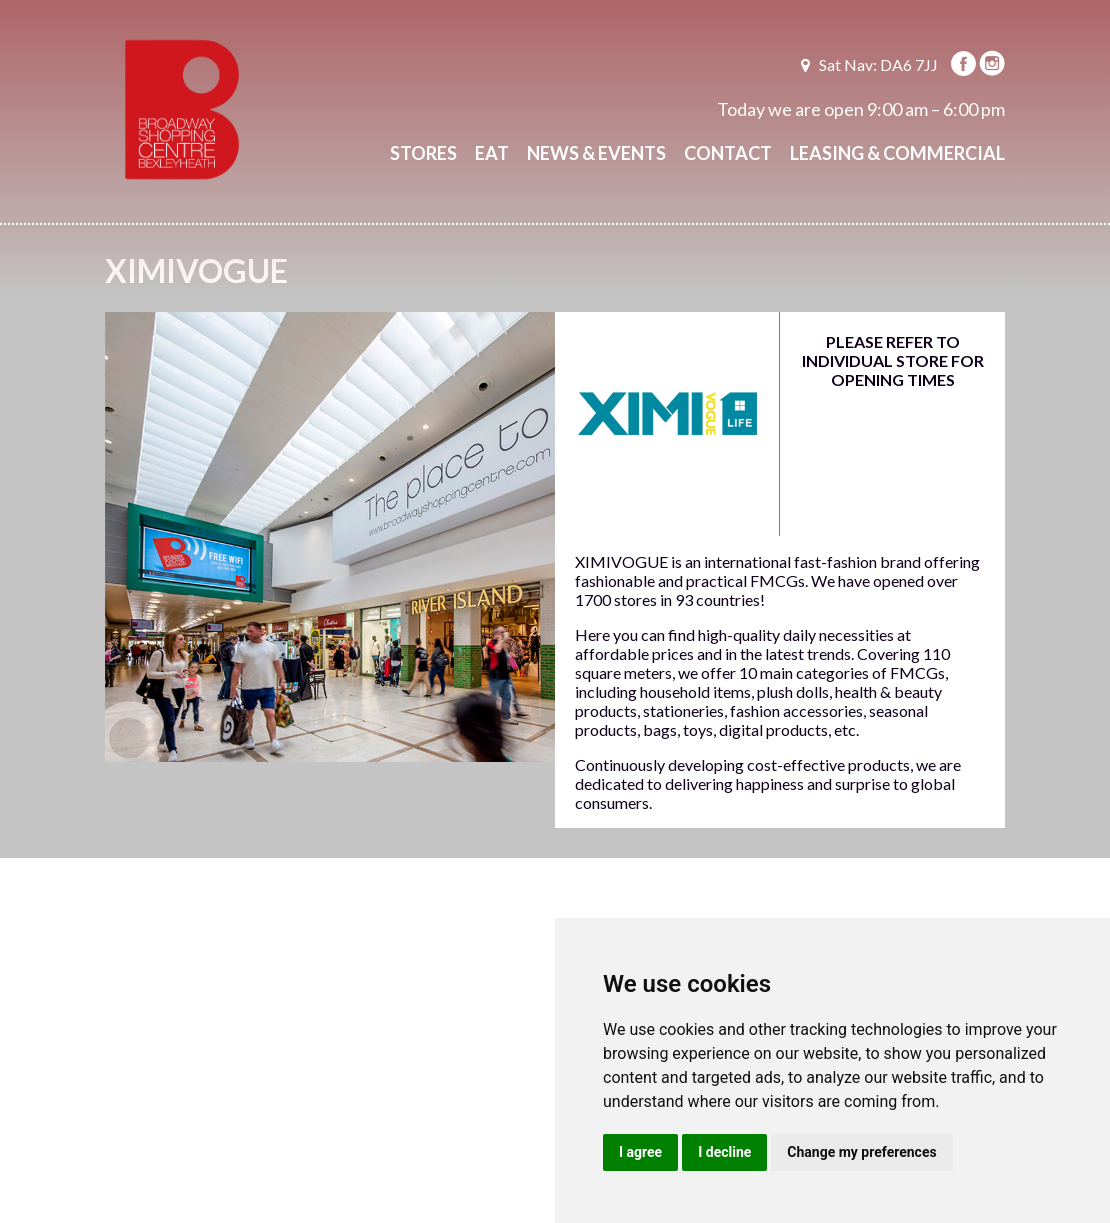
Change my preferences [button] (861, 1152)
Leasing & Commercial (897, 153)
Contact (728, 153)
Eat (492, 153)
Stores (423, 153)
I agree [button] (640, 1152)
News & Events (596, 153)
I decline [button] (724, 1152)
